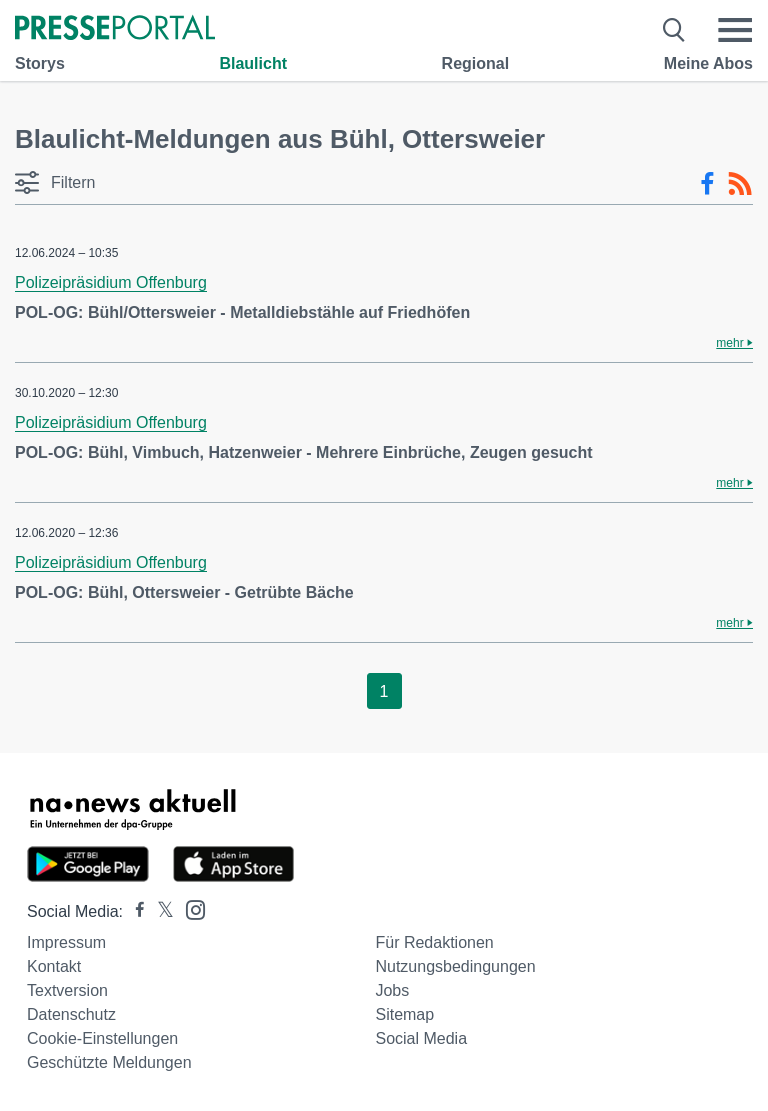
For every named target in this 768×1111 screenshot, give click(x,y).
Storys (40, 63)
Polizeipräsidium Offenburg (111, 282)
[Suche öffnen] (674, 30)
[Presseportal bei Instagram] (189, 908)
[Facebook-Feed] (707, 184)
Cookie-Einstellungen (102, 1038)
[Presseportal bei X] (159, 911)
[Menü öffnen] (735, 30)
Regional (476, 63)
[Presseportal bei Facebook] (134, 911)
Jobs (392, 990)
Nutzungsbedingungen (455, 966)
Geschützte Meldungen (109, 1062)
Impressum (66, 942)
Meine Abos (708, 63)
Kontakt (54, 966)
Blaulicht (253, 63)
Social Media (421, 1038)
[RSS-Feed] (740, 184)
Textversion (67, 990)
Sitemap (404, 1014)
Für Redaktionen (434, 942)
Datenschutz (71, 1014)
